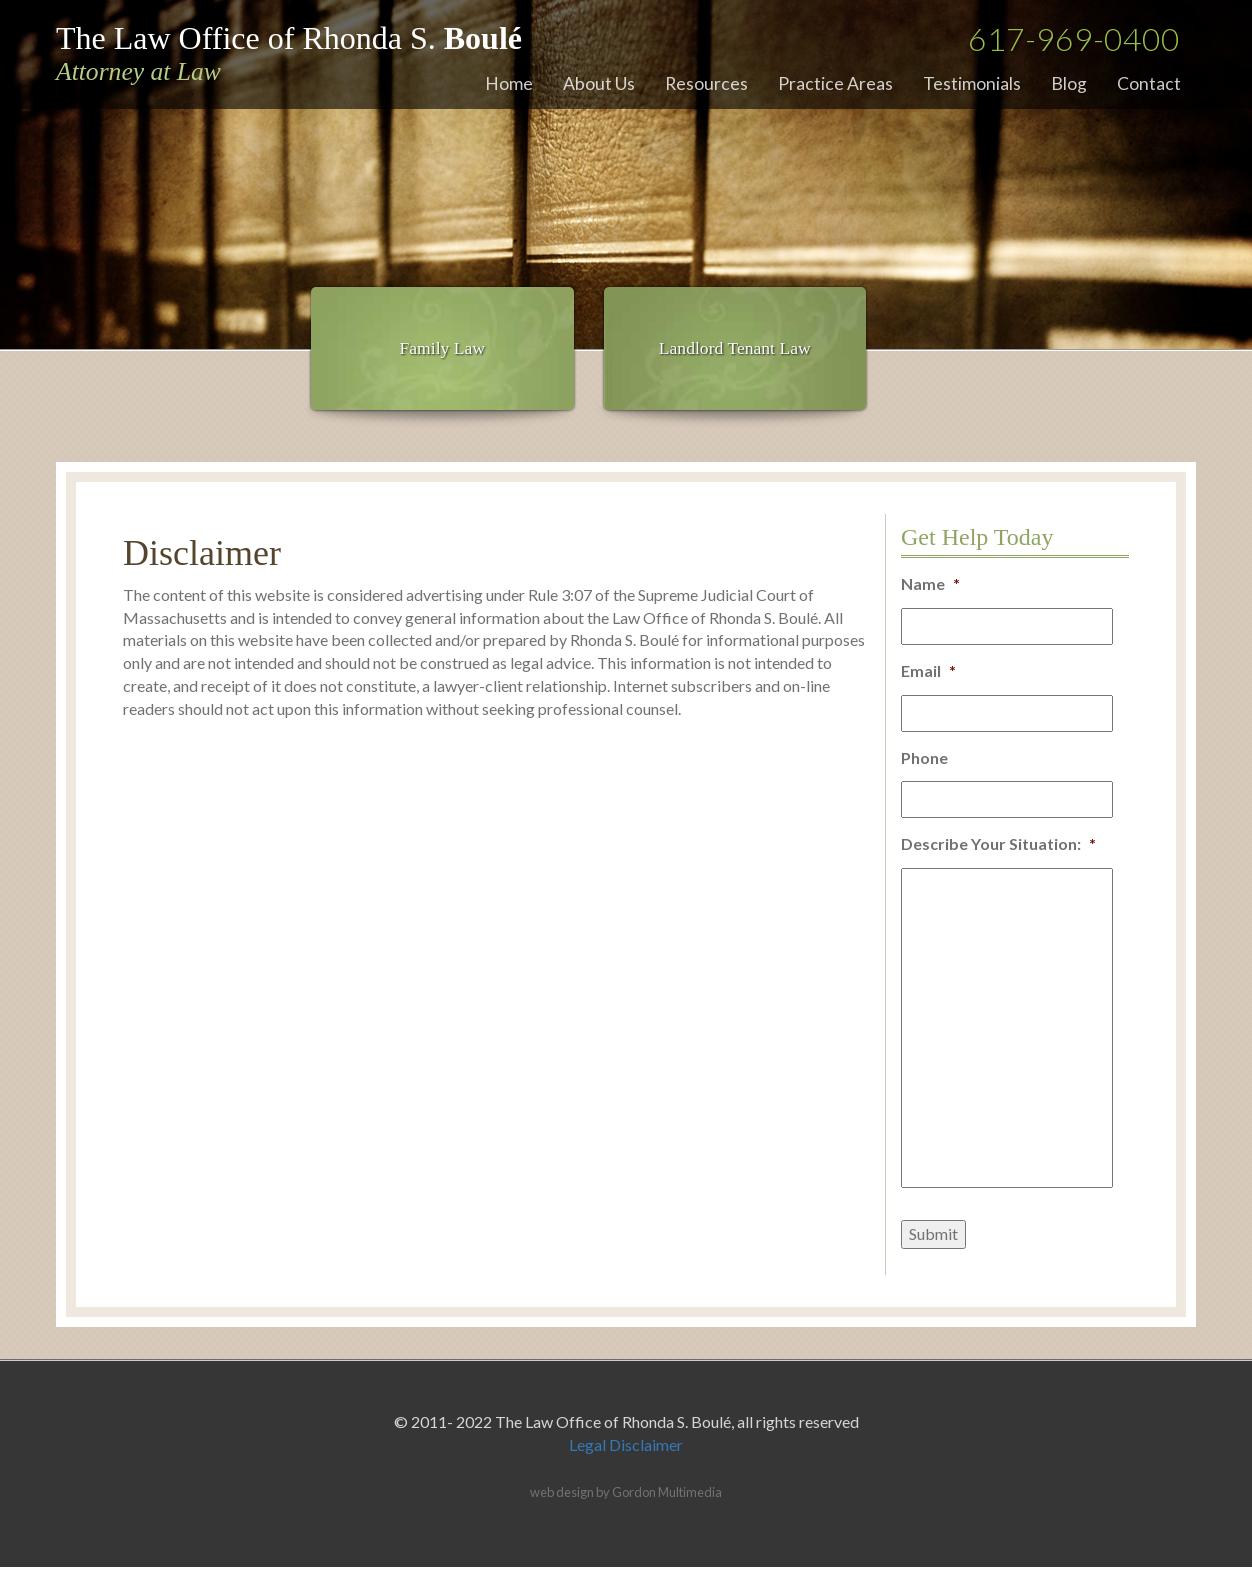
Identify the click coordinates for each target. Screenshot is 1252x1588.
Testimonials (972, 83)
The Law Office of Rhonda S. (289, 53)
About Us (599, 83)
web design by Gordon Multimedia (626, 1492)
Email (928, 670)
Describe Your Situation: (998, 843)
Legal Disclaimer (626, 1444)
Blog (1069, 83)
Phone (924, 757)
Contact (1149, 83)
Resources (706, 83)
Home (509, 83)
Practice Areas (835, 83)
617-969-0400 (1074, 38)
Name (930, 583)
